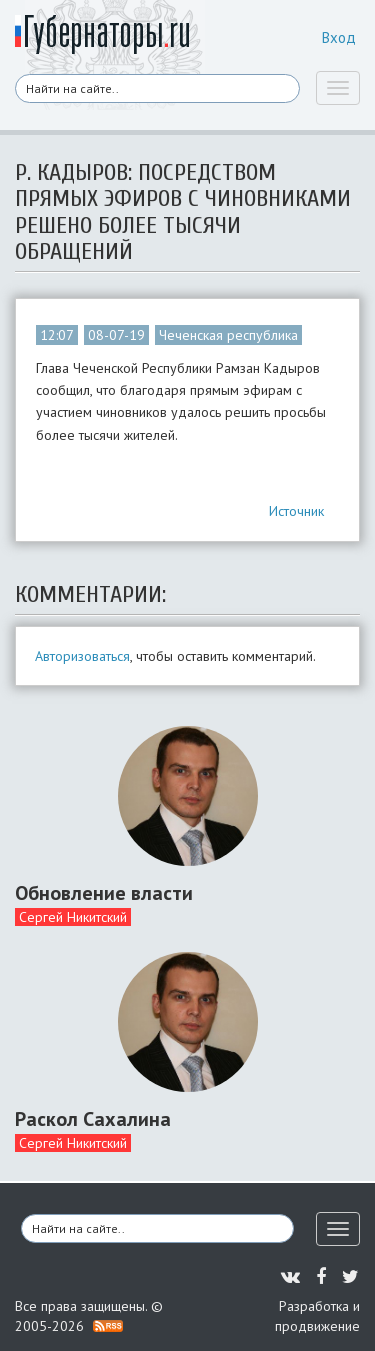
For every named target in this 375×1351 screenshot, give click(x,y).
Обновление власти (104, 893)
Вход (339, 37)
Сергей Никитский (73, 917)
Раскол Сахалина (93, 1119)
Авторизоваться (82, 656)
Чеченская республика (228, 335)
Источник (296, 511)
